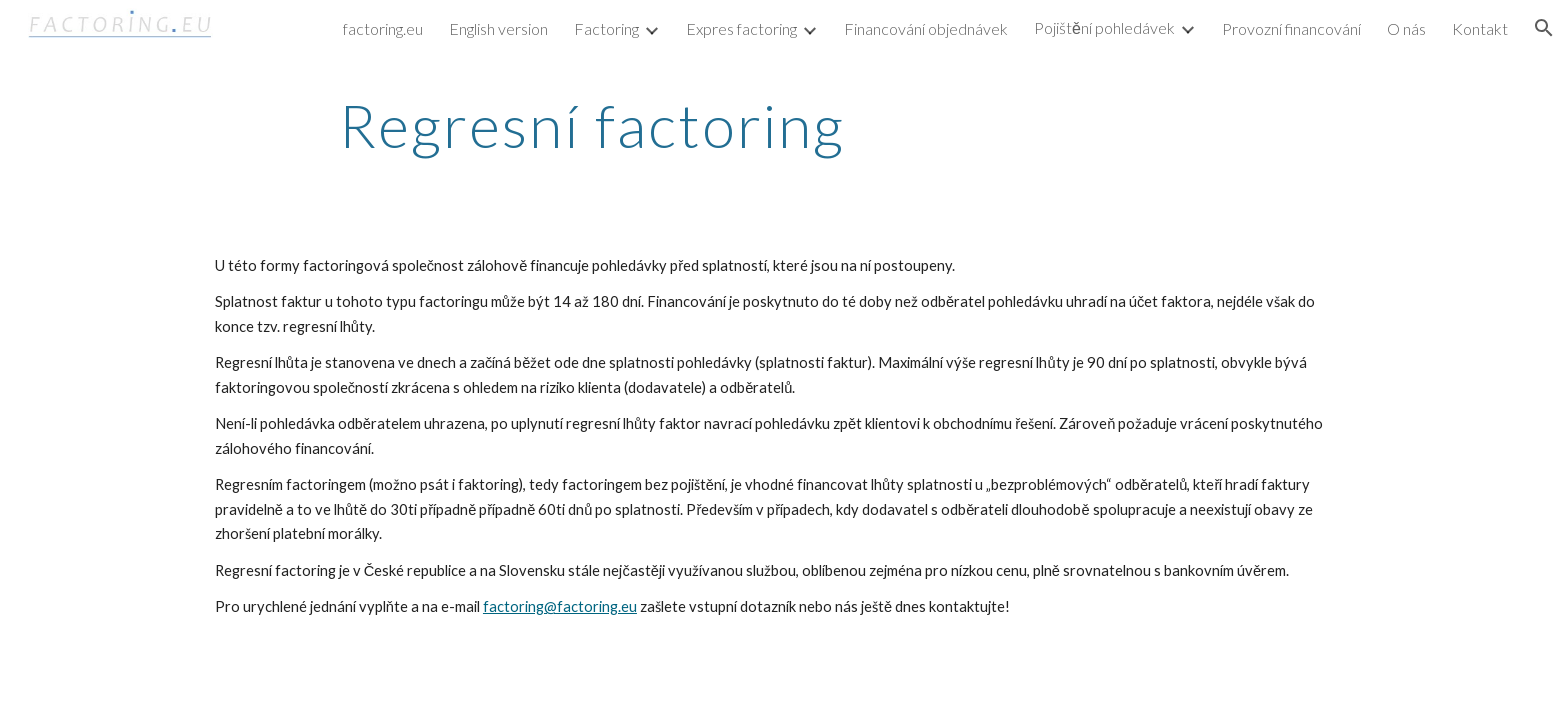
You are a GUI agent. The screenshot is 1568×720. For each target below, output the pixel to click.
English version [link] (498, 28)
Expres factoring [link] (741, 28)
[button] (1544, 28)
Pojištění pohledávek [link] (1104, 27)
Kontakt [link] (1480, 28)
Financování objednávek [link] (926, 28)
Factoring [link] (606, 28)
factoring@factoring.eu (560, 606)
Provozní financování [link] (1291, 28)
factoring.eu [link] (383, 28)
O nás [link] (1406, 28)
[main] (592, 125)
